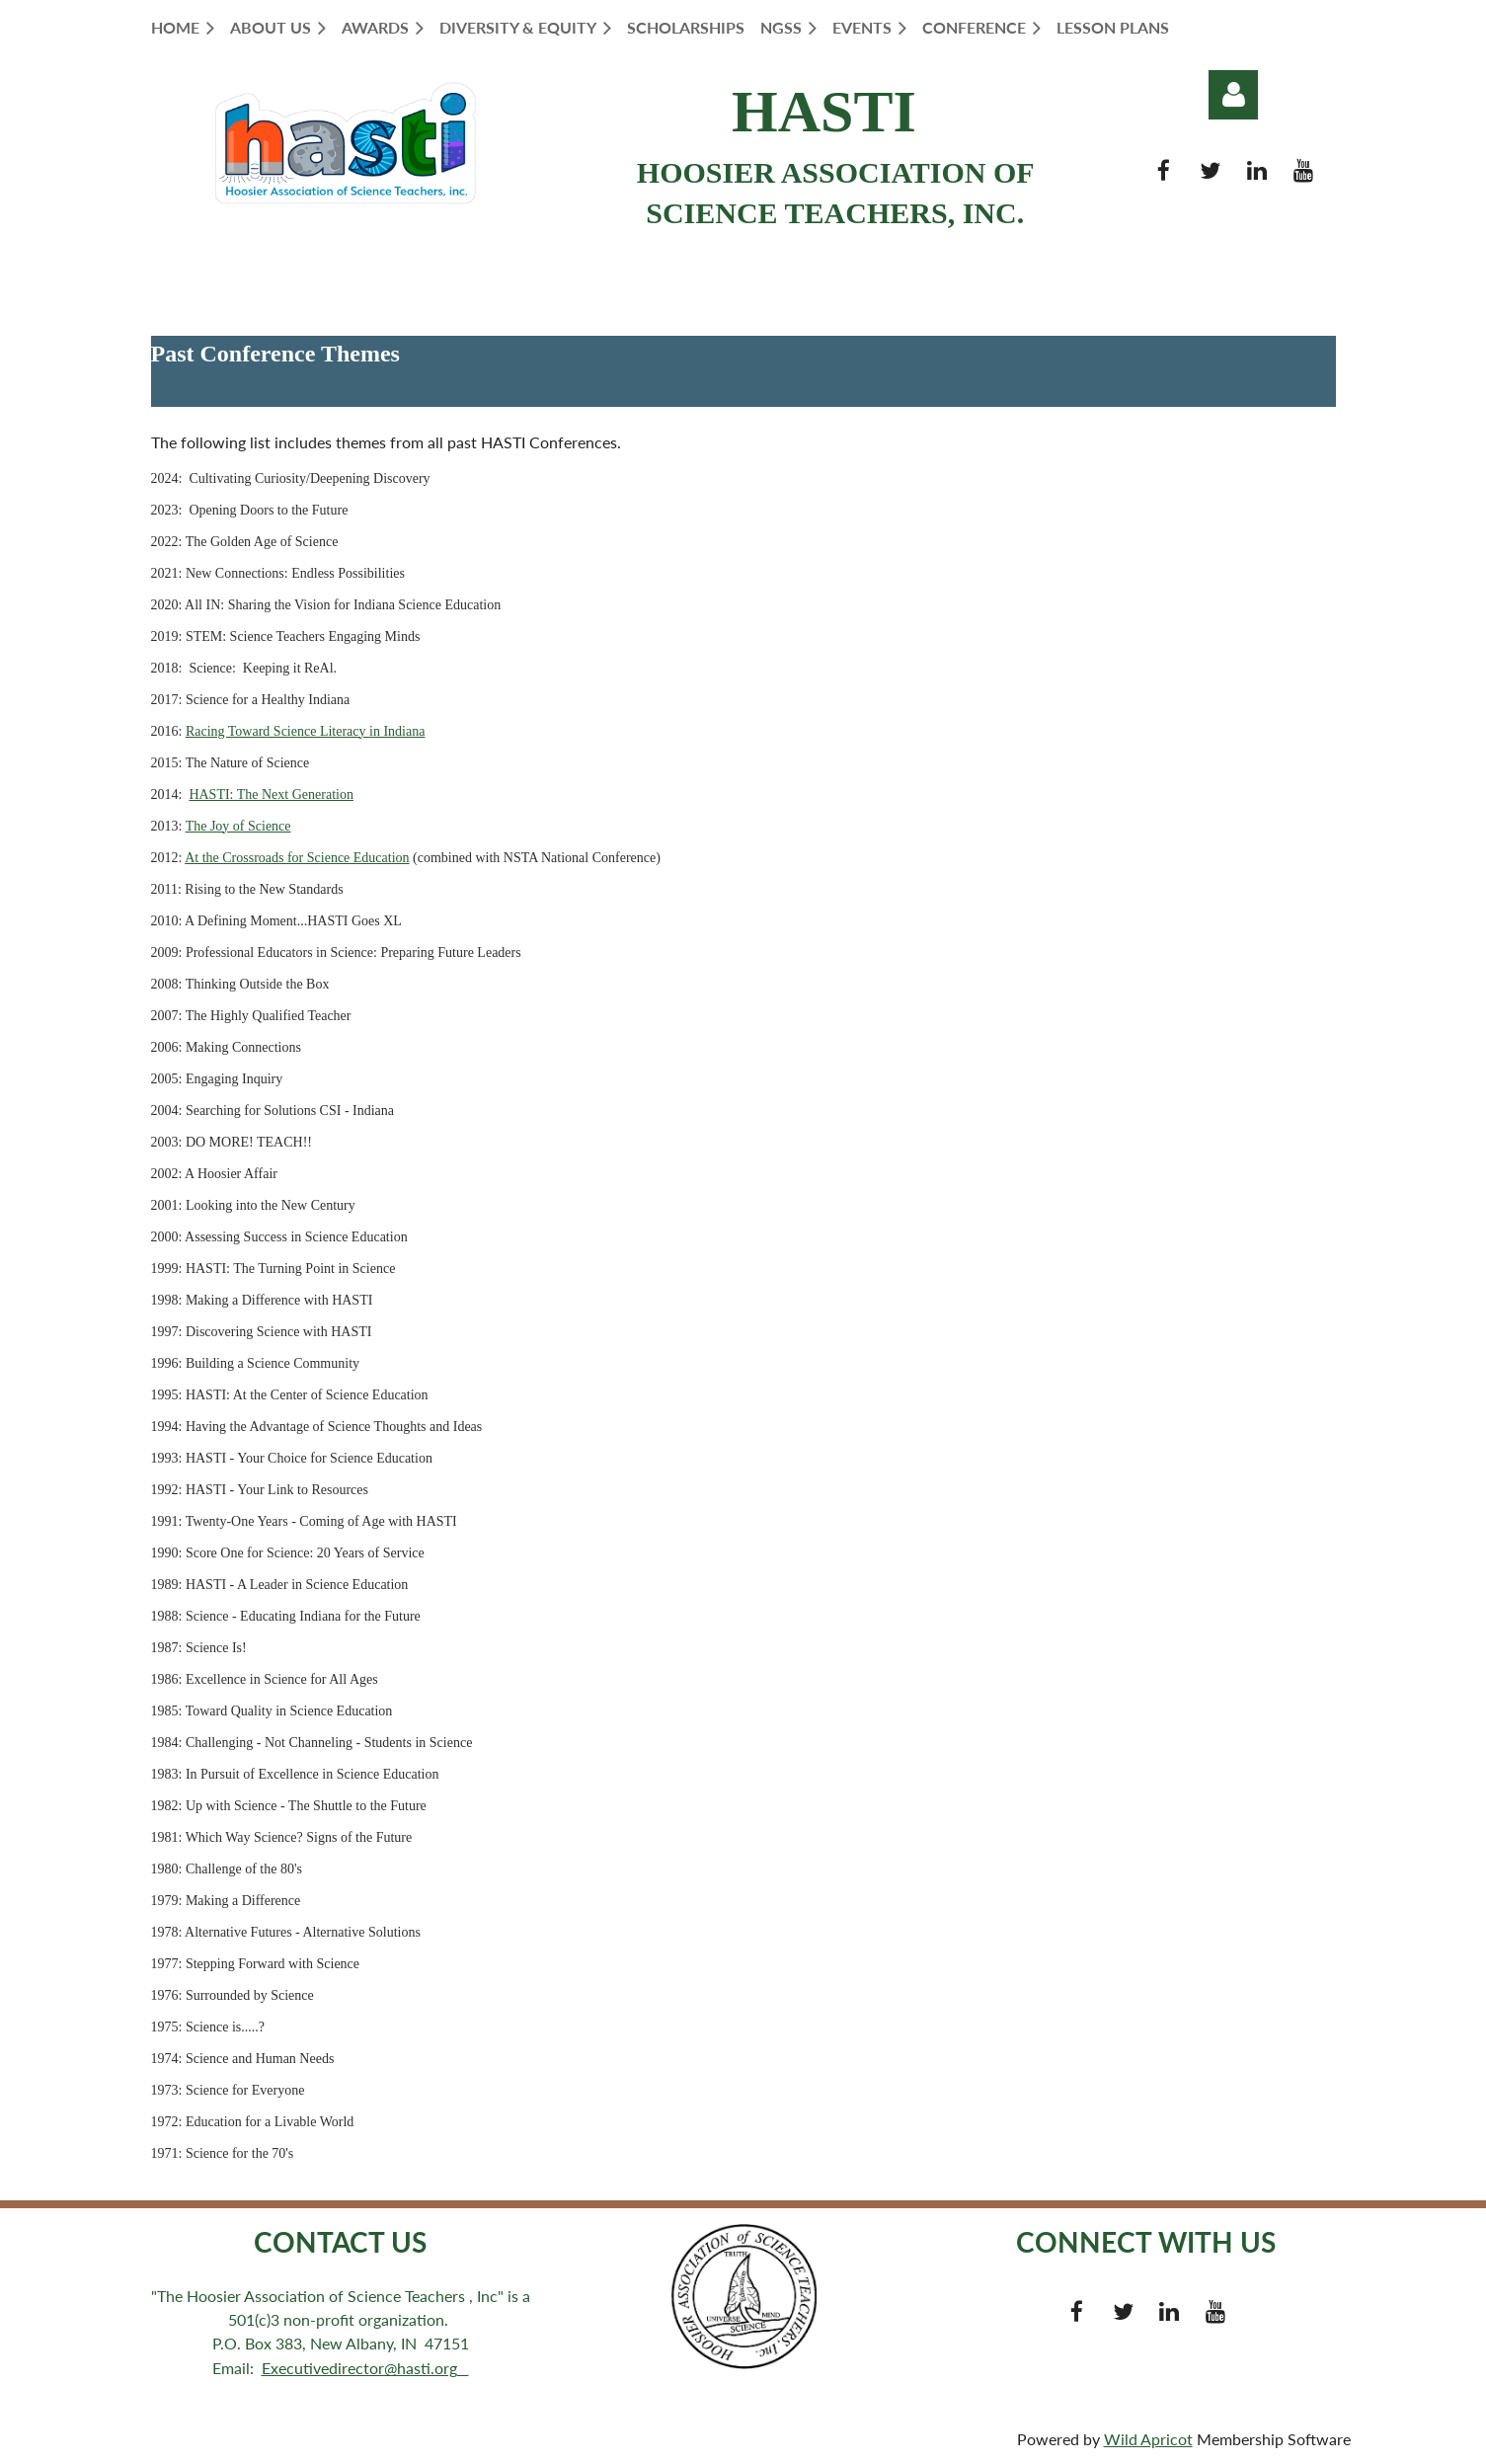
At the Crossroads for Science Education (297, 857)
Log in (1233, 94)
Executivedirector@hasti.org (365, 2367)
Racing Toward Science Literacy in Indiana (306, 731)
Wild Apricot (1148, 2438)
